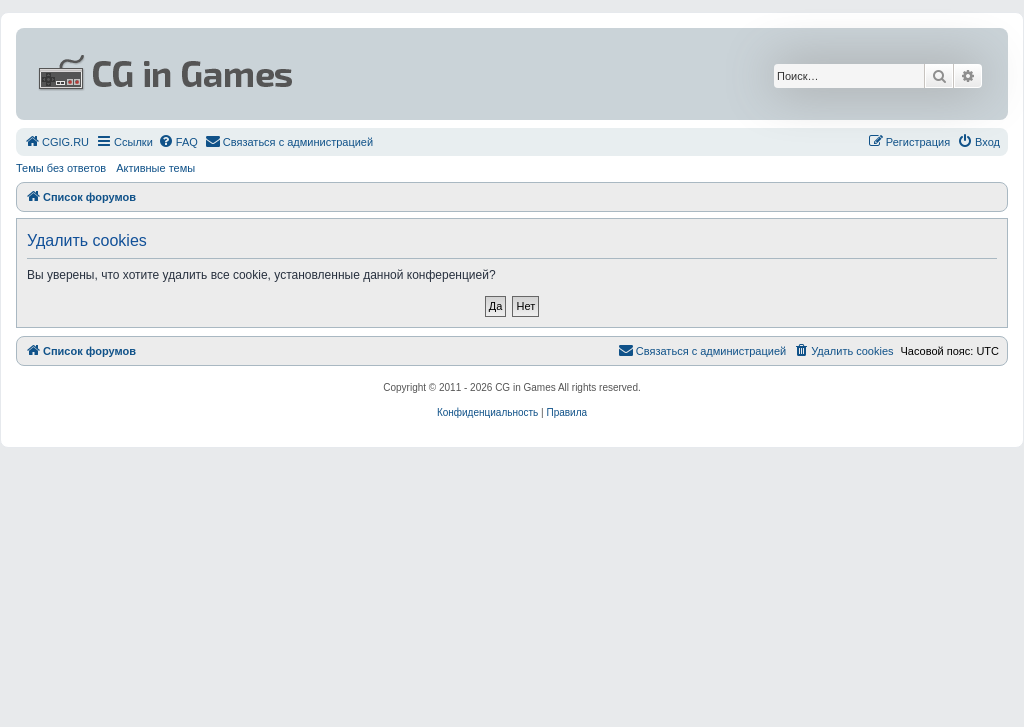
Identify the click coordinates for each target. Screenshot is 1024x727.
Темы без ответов (61, 168)
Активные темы (155, 168)
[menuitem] (56, 142)
